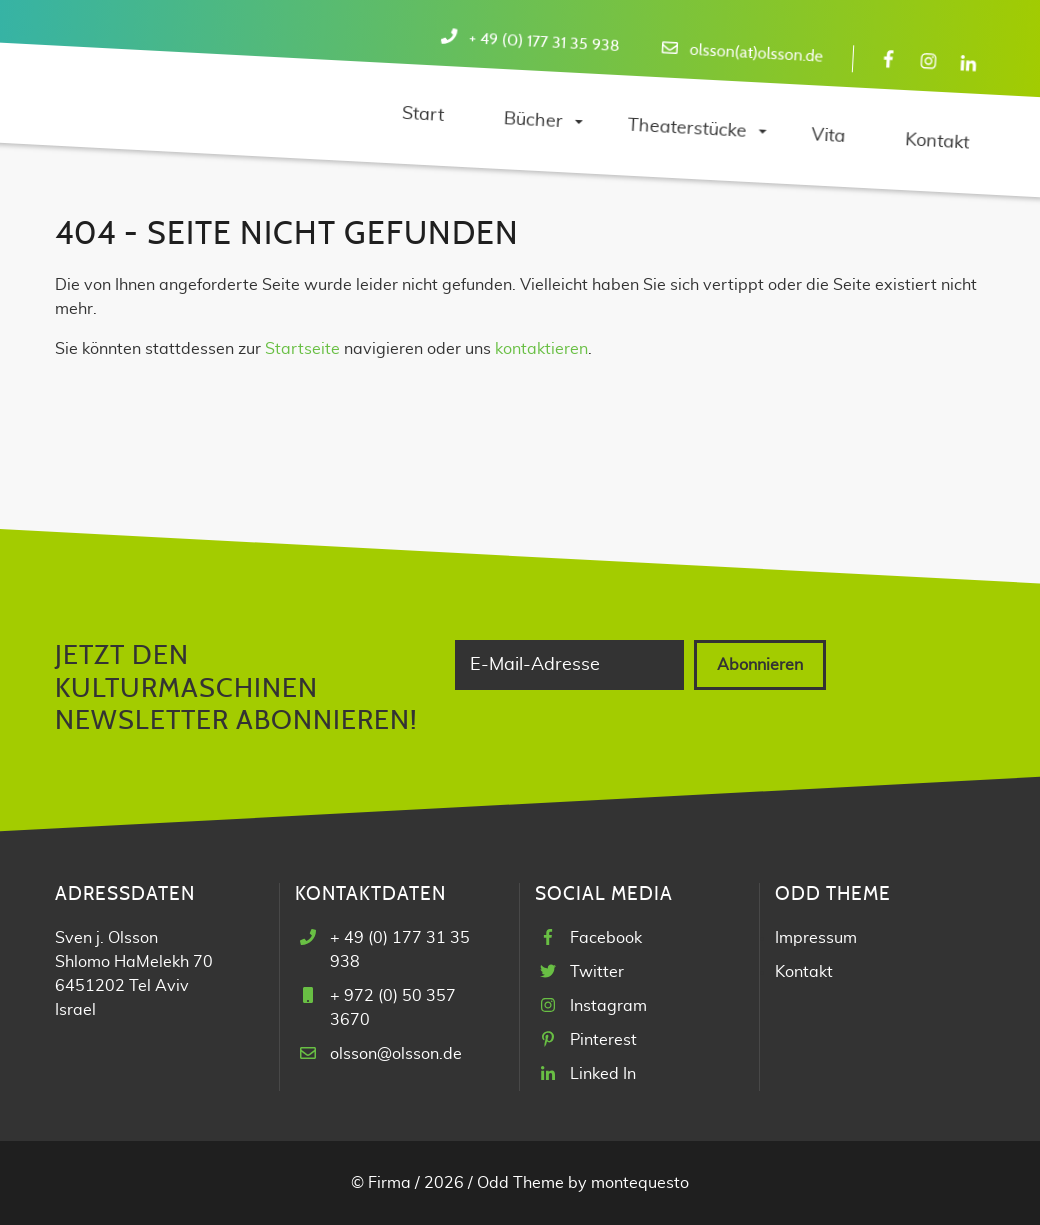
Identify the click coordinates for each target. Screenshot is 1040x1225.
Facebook (606, 938)
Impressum (816, 938)
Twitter (597, 972)
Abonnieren (760, 665)
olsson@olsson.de (396, 1054)
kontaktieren (541, 349)
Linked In (603, 1074)
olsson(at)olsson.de (756, 53)
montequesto (640, 1183)
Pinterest (603, 1040)
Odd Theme (520, 1183)
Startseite (302, 349)
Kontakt (804, 972)
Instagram (608, 1006)
